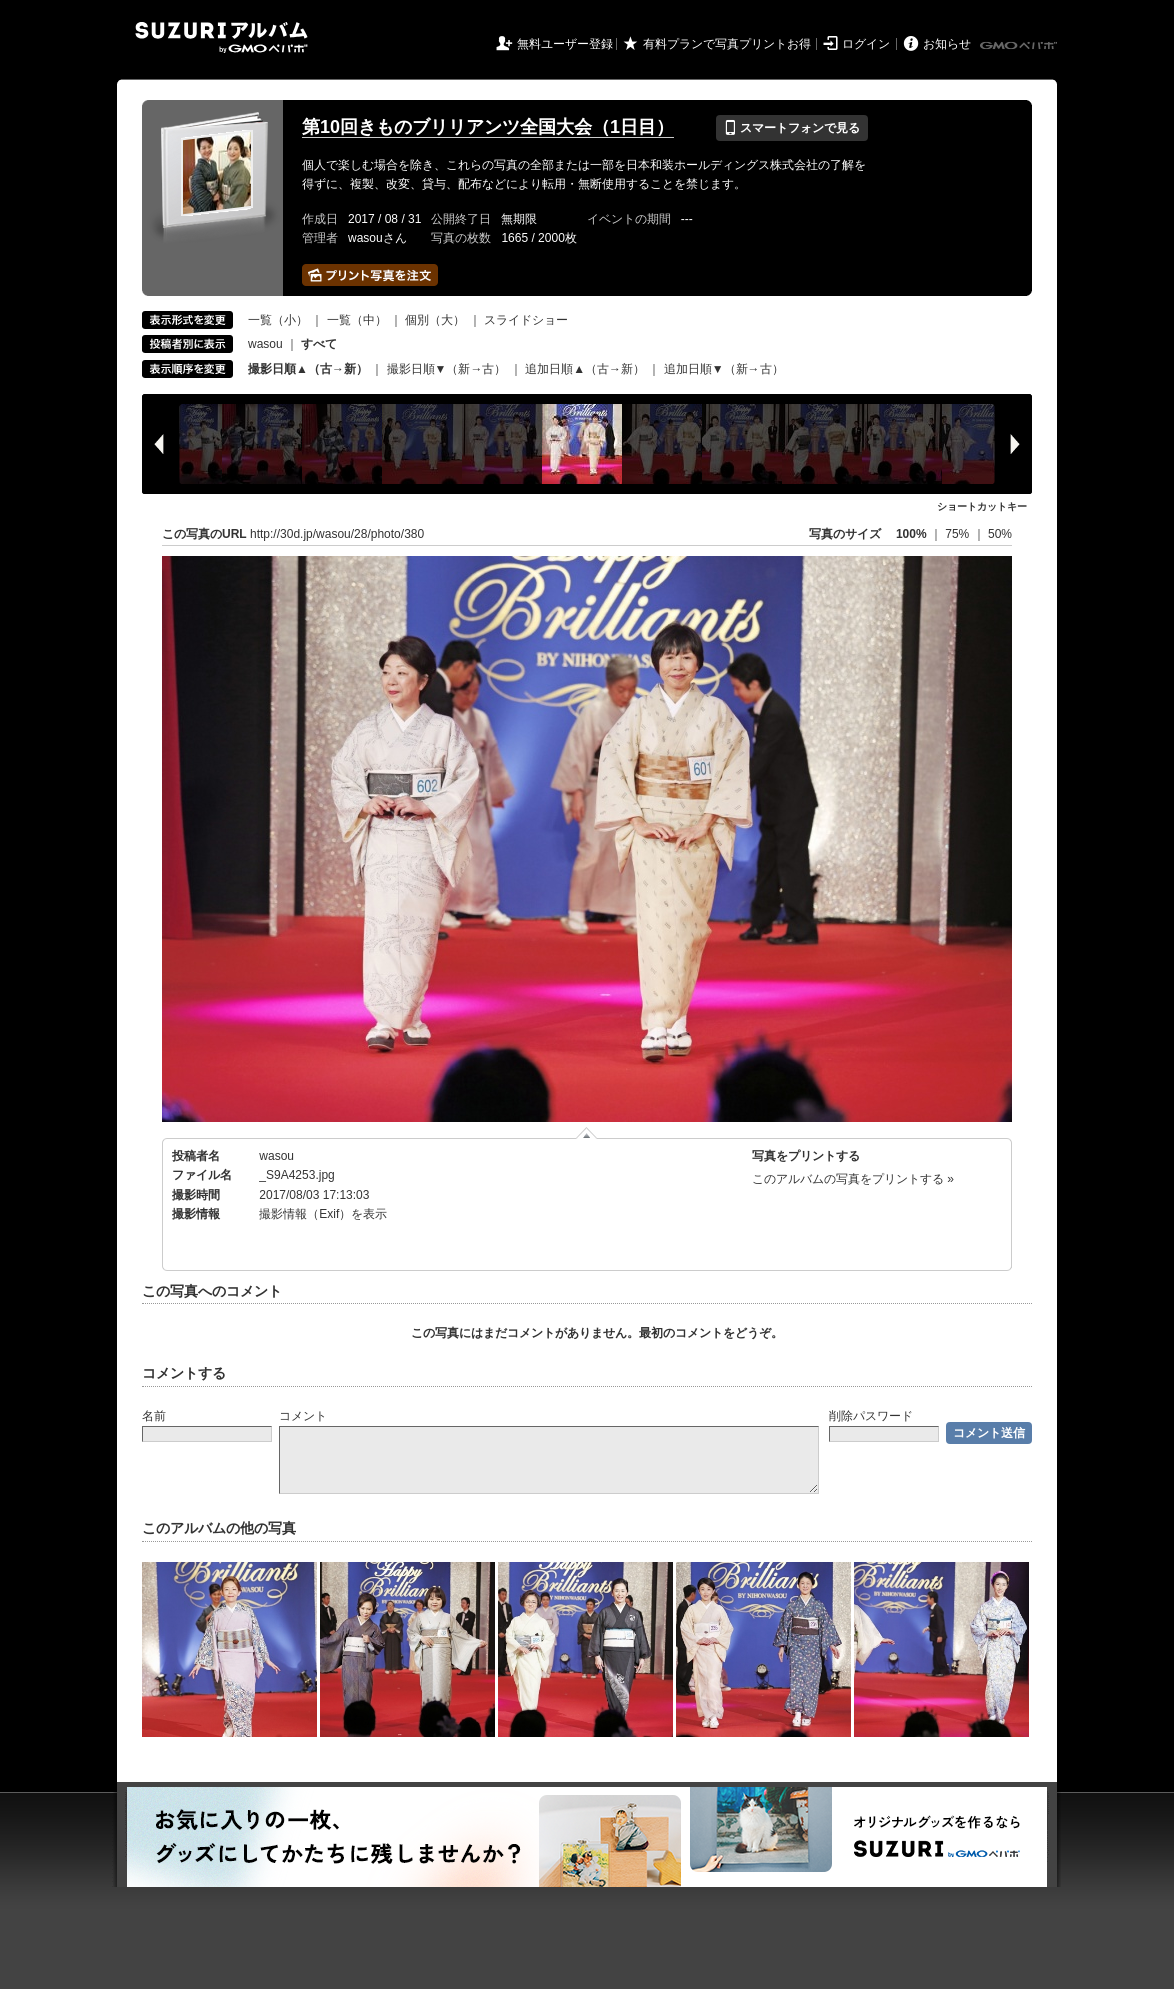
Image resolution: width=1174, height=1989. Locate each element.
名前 (154, 1416)
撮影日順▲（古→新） (308, 369)
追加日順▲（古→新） (585, 369)
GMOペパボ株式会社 (1020, 46)
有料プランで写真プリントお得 (727, 44)
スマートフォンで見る (791, 128)
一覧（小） (278, 320)
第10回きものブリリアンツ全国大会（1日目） (488, 127)
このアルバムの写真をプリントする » (853, 1179)
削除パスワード (871, 1416)
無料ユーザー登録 (565, 44)
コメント (303, 1416)
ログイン (866, 44)
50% (1000, 534)
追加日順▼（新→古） (724, 369)
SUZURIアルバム (221, 37)
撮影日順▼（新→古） (447, 369)
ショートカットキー (982, 506)
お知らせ (947, 44)
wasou (265, 344)
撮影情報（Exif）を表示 (323, 1214)
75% (958, 534)
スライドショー (526, 320)
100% (911, 534)
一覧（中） (357, 320)
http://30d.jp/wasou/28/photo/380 (337, 534)
